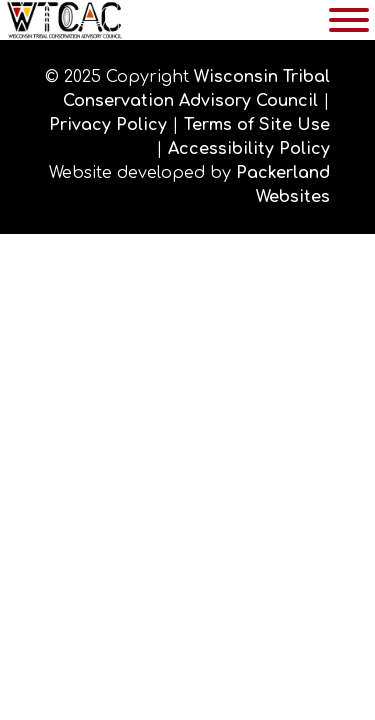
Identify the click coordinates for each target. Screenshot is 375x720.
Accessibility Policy (249, 149)
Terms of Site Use (257, 125)
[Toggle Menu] (349, 20)
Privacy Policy (108, 125)
